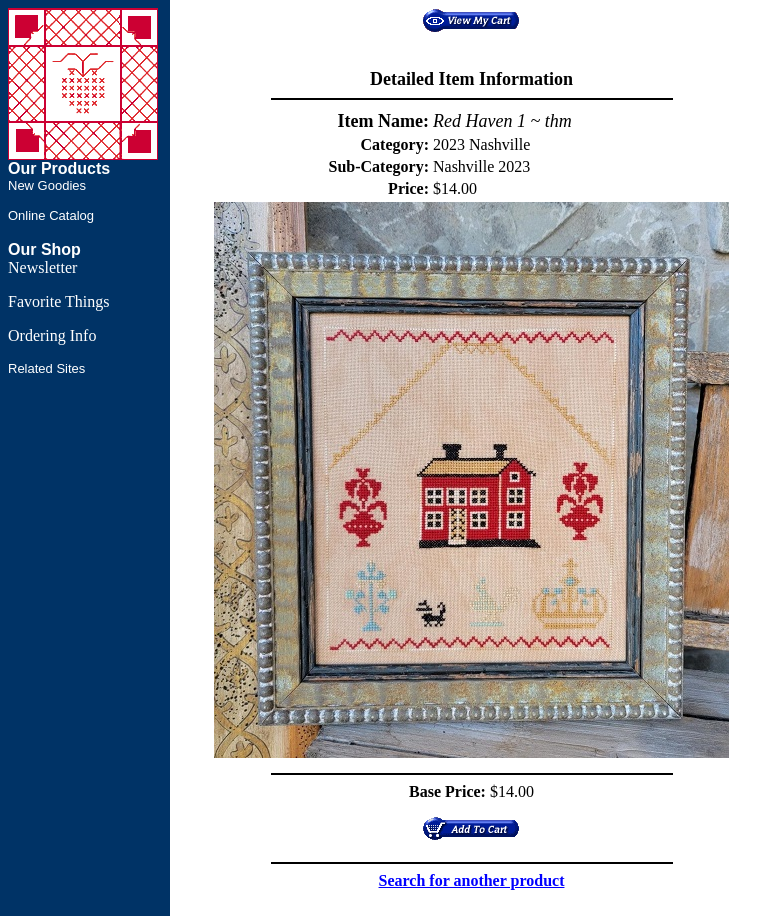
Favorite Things (58, 301)
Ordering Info (52, 335)
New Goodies (47, 185)
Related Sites (46, 368)
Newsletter (42, 267)
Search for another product (472, 880)
